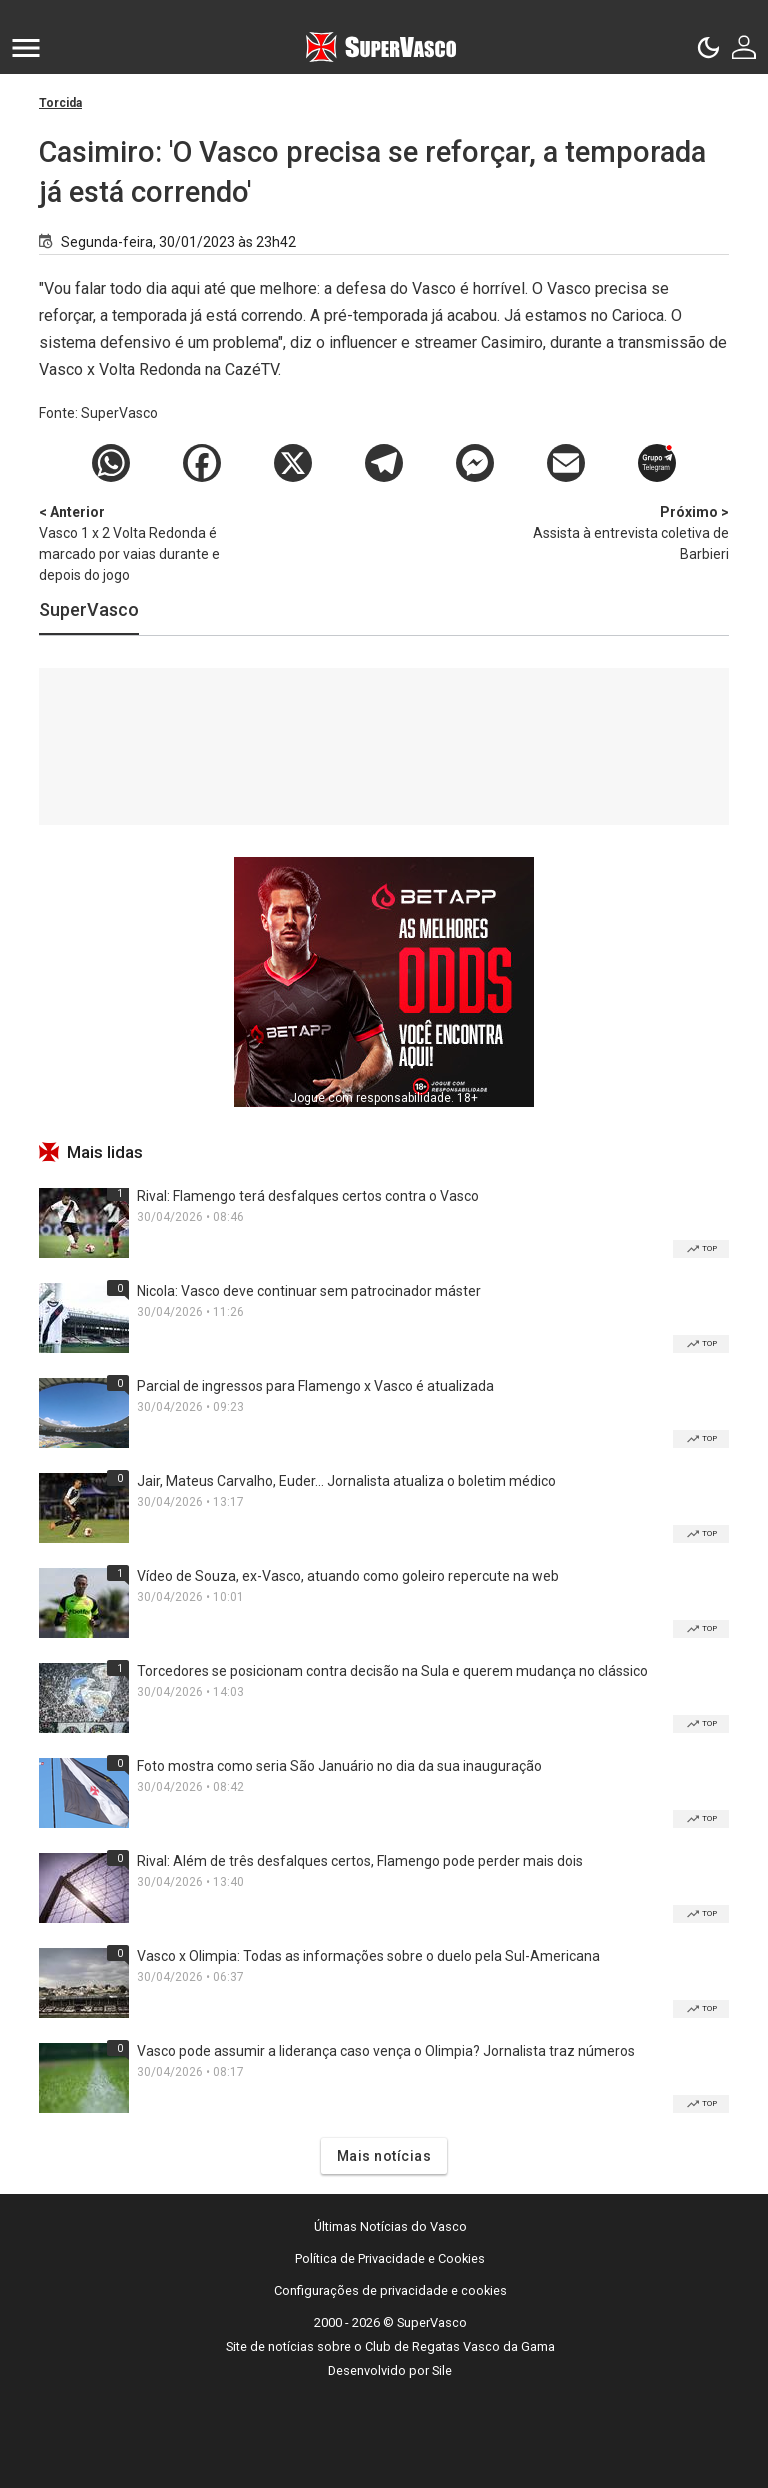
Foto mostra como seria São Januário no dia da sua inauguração (339, 1766)
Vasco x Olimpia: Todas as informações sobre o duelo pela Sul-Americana (368, 1956)
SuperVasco (89, 609)
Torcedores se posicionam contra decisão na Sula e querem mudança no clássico (392, 1671)
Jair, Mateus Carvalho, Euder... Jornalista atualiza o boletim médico (346, 1481)
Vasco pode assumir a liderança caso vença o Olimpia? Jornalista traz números (386, 2051)
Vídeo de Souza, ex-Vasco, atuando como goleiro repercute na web (348, 1576)
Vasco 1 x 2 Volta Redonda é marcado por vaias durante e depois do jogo (144, 542)
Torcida (60, 103)
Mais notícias (384, 2156)
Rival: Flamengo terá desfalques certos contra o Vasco (308, 1196)
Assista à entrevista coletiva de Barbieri (624, 532)
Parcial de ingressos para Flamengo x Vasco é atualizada (315, 1386)
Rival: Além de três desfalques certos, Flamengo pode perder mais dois (360, 1861)
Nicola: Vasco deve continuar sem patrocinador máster (309, 1291)
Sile (442, 2370)
